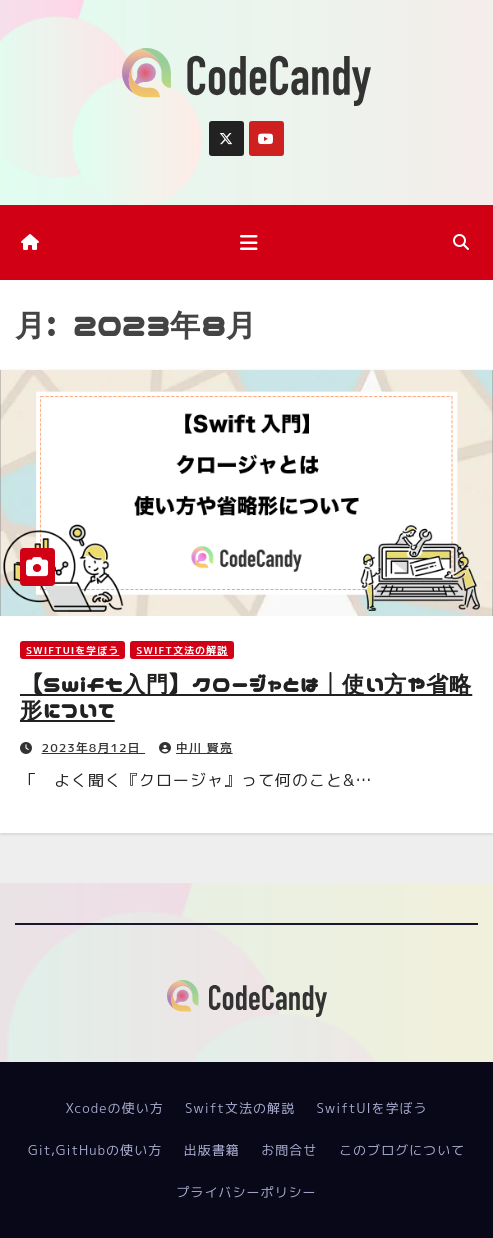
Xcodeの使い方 (114, 1108)
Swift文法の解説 (182, 650)
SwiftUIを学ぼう (72, 650)
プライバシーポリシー (246, 1192)
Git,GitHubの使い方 (95, 1150)
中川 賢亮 (196, 747)
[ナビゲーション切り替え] (249, 242)
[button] (461, 242)
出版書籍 (212, 1150)
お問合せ (289, 1150)
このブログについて (402, 1150)
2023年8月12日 (94, 747)
